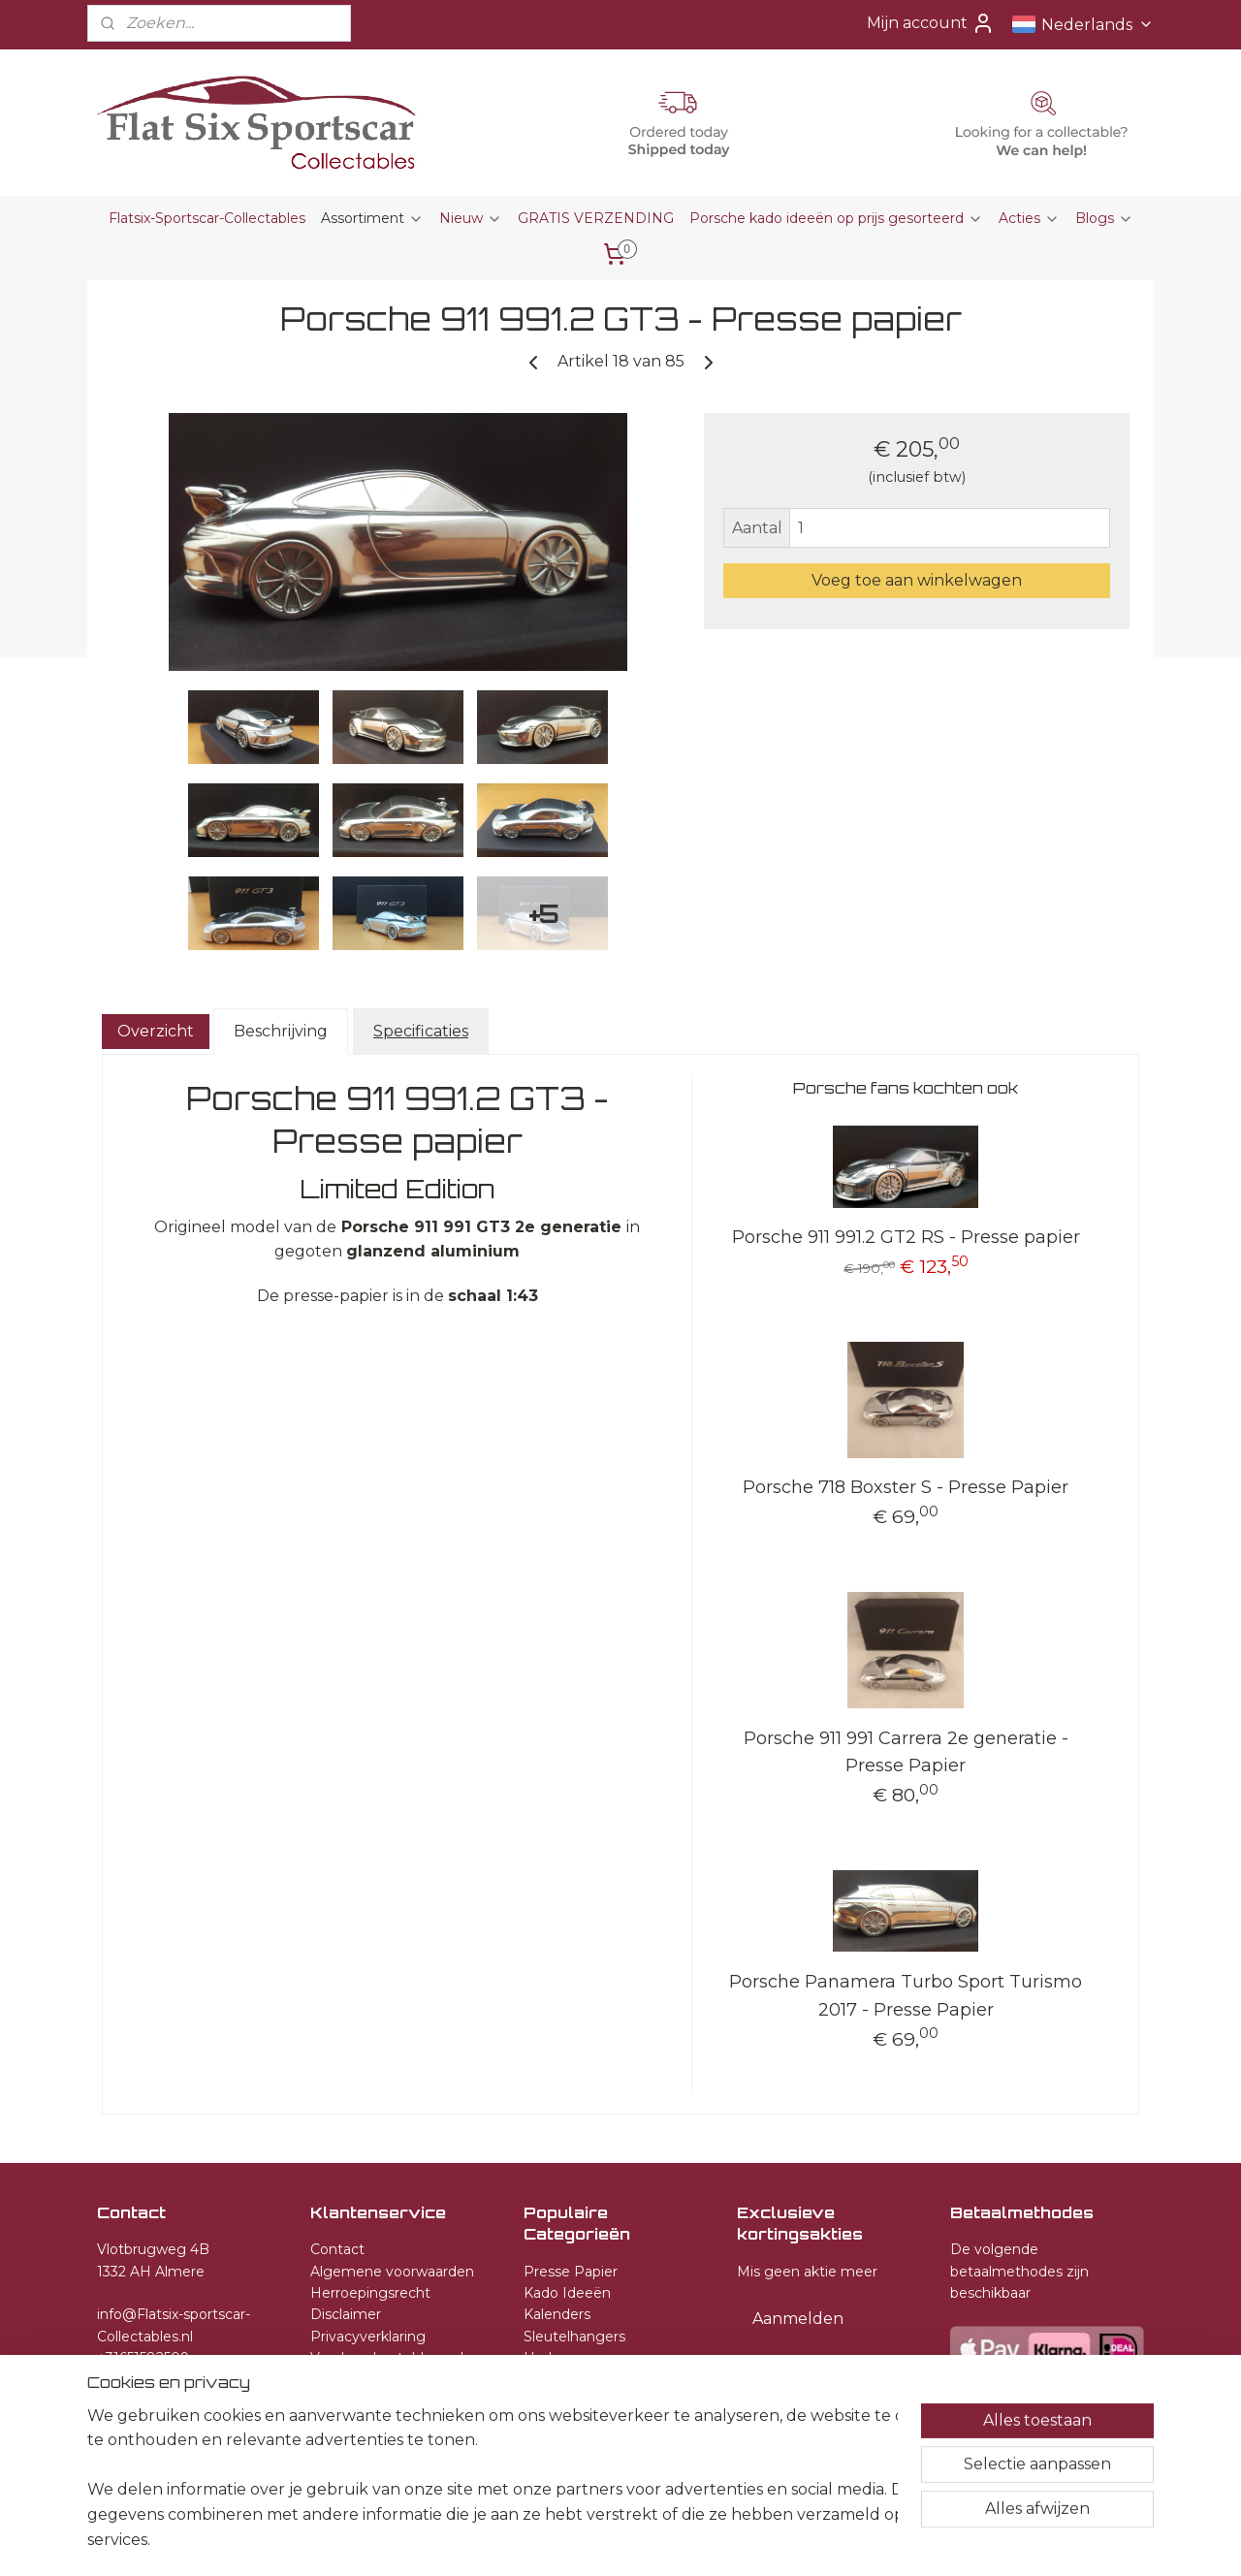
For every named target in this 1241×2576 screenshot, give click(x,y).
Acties (1029, 218)
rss (620, 2540)
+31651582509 (143, 2358)
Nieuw (470, 218)
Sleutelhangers (574, 2336)
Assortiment (372, 218)
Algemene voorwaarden (392, 2271)
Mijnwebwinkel (862, 2540)
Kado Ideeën (567, 2293)
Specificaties (420, 1031)
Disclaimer (345, 2314)
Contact (337, 2249)
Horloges (555, 2358)
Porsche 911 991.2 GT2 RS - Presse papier (906, 1237)
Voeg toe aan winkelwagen (916, 580)
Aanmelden (797, 2318)
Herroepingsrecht (370, 2293)
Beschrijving (281, 1031)
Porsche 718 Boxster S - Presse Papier (905, 1487)
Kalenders (557, 2314)
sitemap (584, 2540)
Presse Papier (571, 2271)
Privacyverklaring (368, 2336)
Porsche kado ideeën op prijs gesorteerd (836, 218)
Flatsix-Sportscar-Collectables (207, 218)
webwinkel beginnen (692, 2540)
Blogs (1104, 218)
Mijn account (931, 23)
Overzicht (155, 1031)
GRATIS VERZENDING (596, 218)
